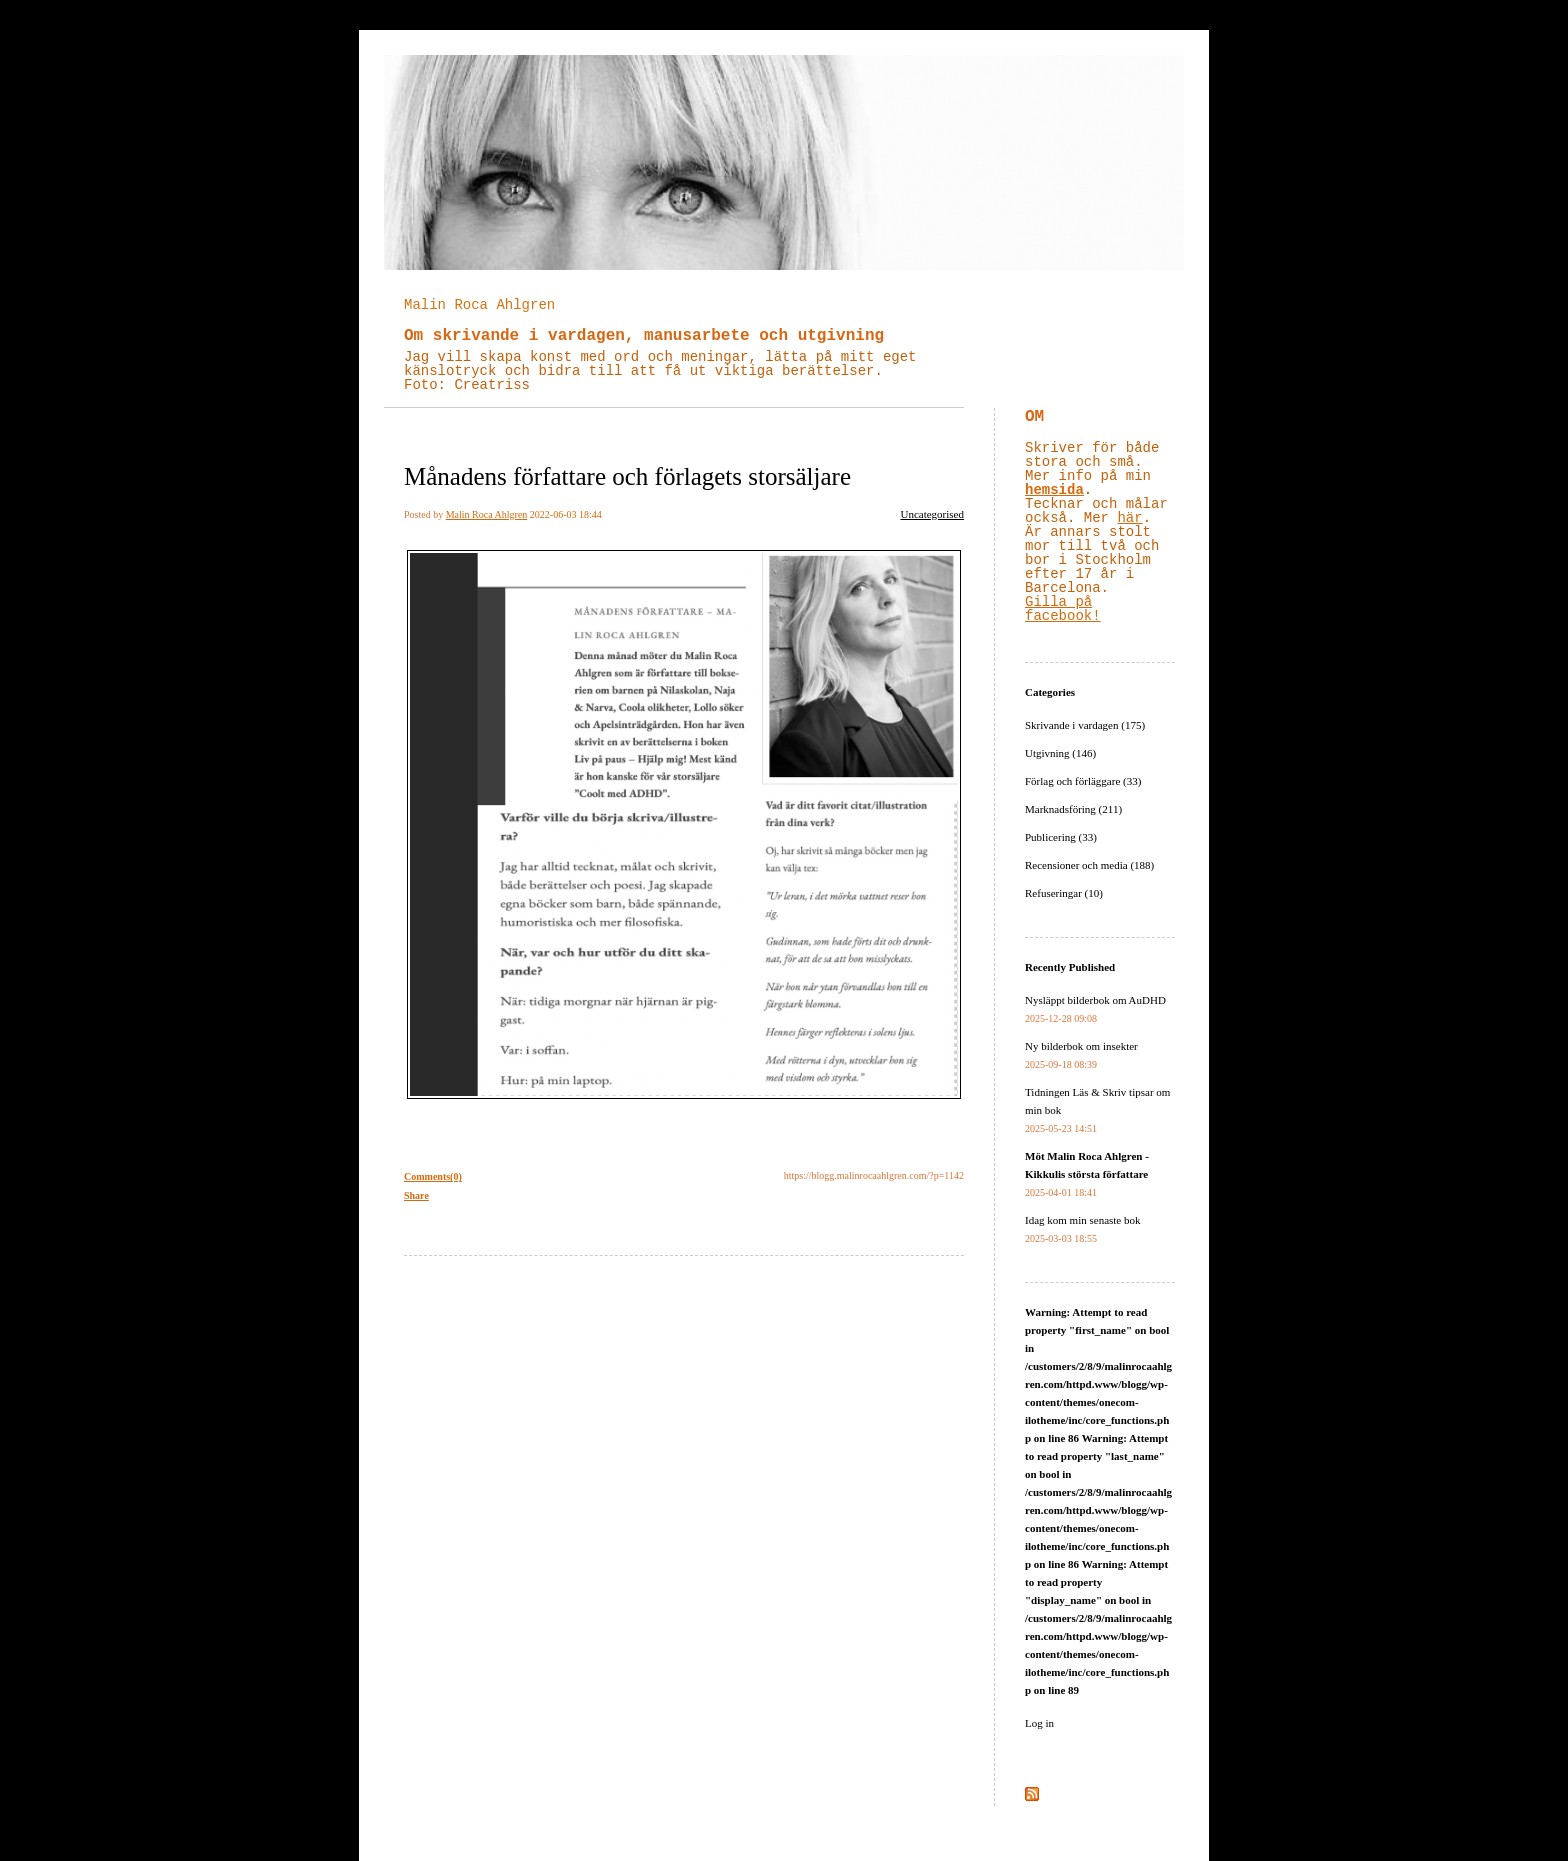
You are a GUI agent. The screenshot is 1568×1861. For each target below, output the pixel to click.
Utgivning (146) (1060, 753)
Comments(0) (433, 1176)
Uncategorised (932, 514)
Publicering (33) (1061, 837)
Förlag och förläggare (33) (1083, 781)
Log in (1039, 1723)
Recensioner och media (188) (1089, 865)
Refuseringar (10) (1064, 893)
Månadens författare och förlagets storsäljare (627, 476)
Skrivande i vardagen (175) (1085, 725)
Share (416, 1195)
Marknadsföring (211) (1073, 809)
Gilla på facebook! (1063, 609)
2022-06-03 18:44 (566, 514)
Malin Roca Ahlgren (479, 305)
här (1129, 518)
